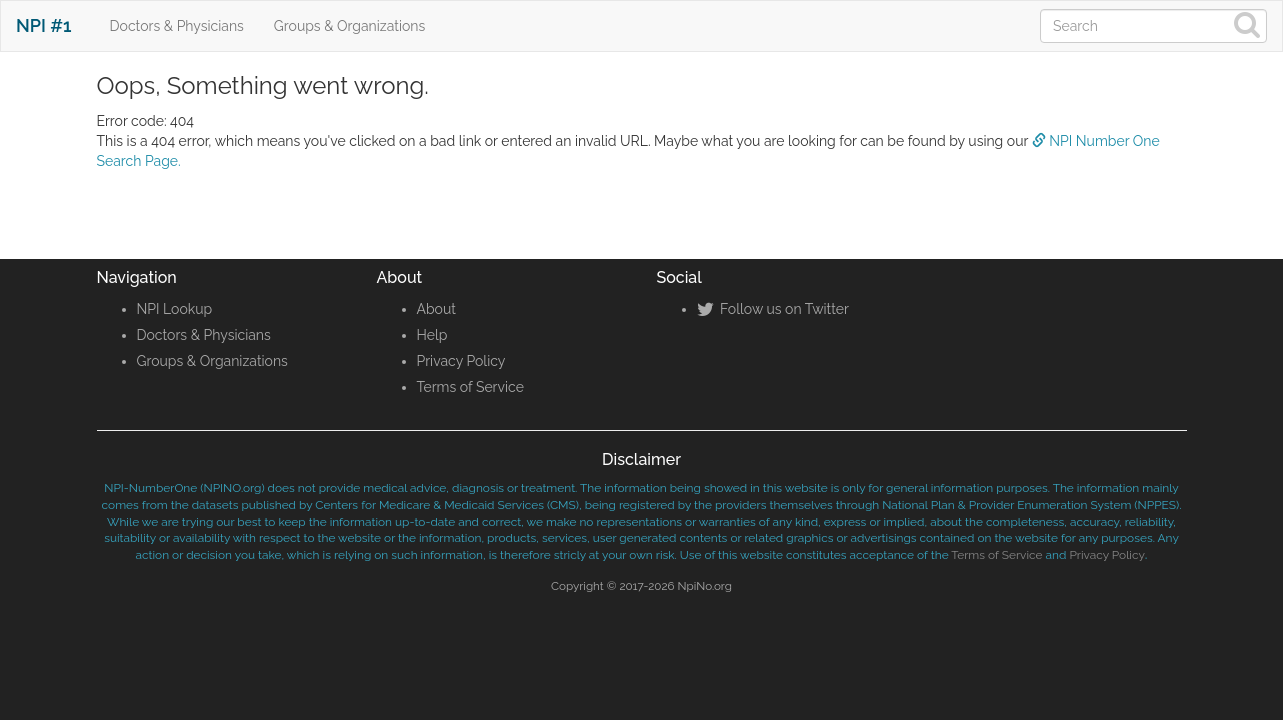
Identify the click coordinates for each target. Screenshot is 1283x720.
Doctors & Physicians (177, 26)
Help (432, 335)
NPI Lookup (175, 309)
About (436, 309)
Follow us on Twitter (773, 309)
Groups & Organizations (349, 26)
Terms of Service (470, 387)
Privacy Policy (461, 361)
